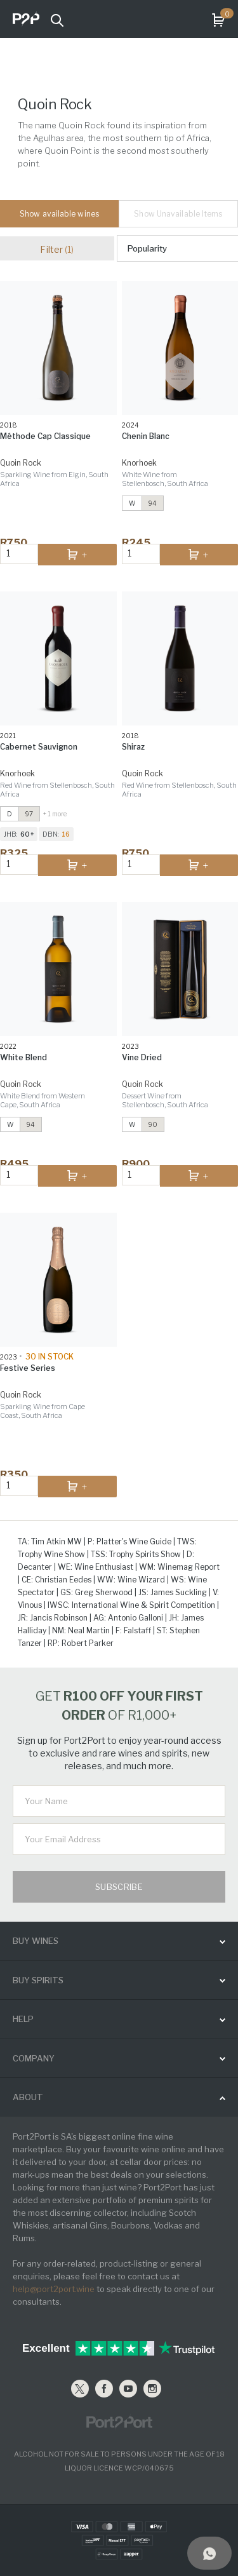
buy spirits (38, 1980)
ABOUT (28, 2097)
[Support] (209, 2553)
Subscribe (119, 1887)
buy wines (35, 1941)
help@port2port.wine (54, 2289)
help (23, 2019)
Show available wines (59, 214)
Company (34, 2058)
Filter (57, 249)
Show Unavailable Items (178, 214)
